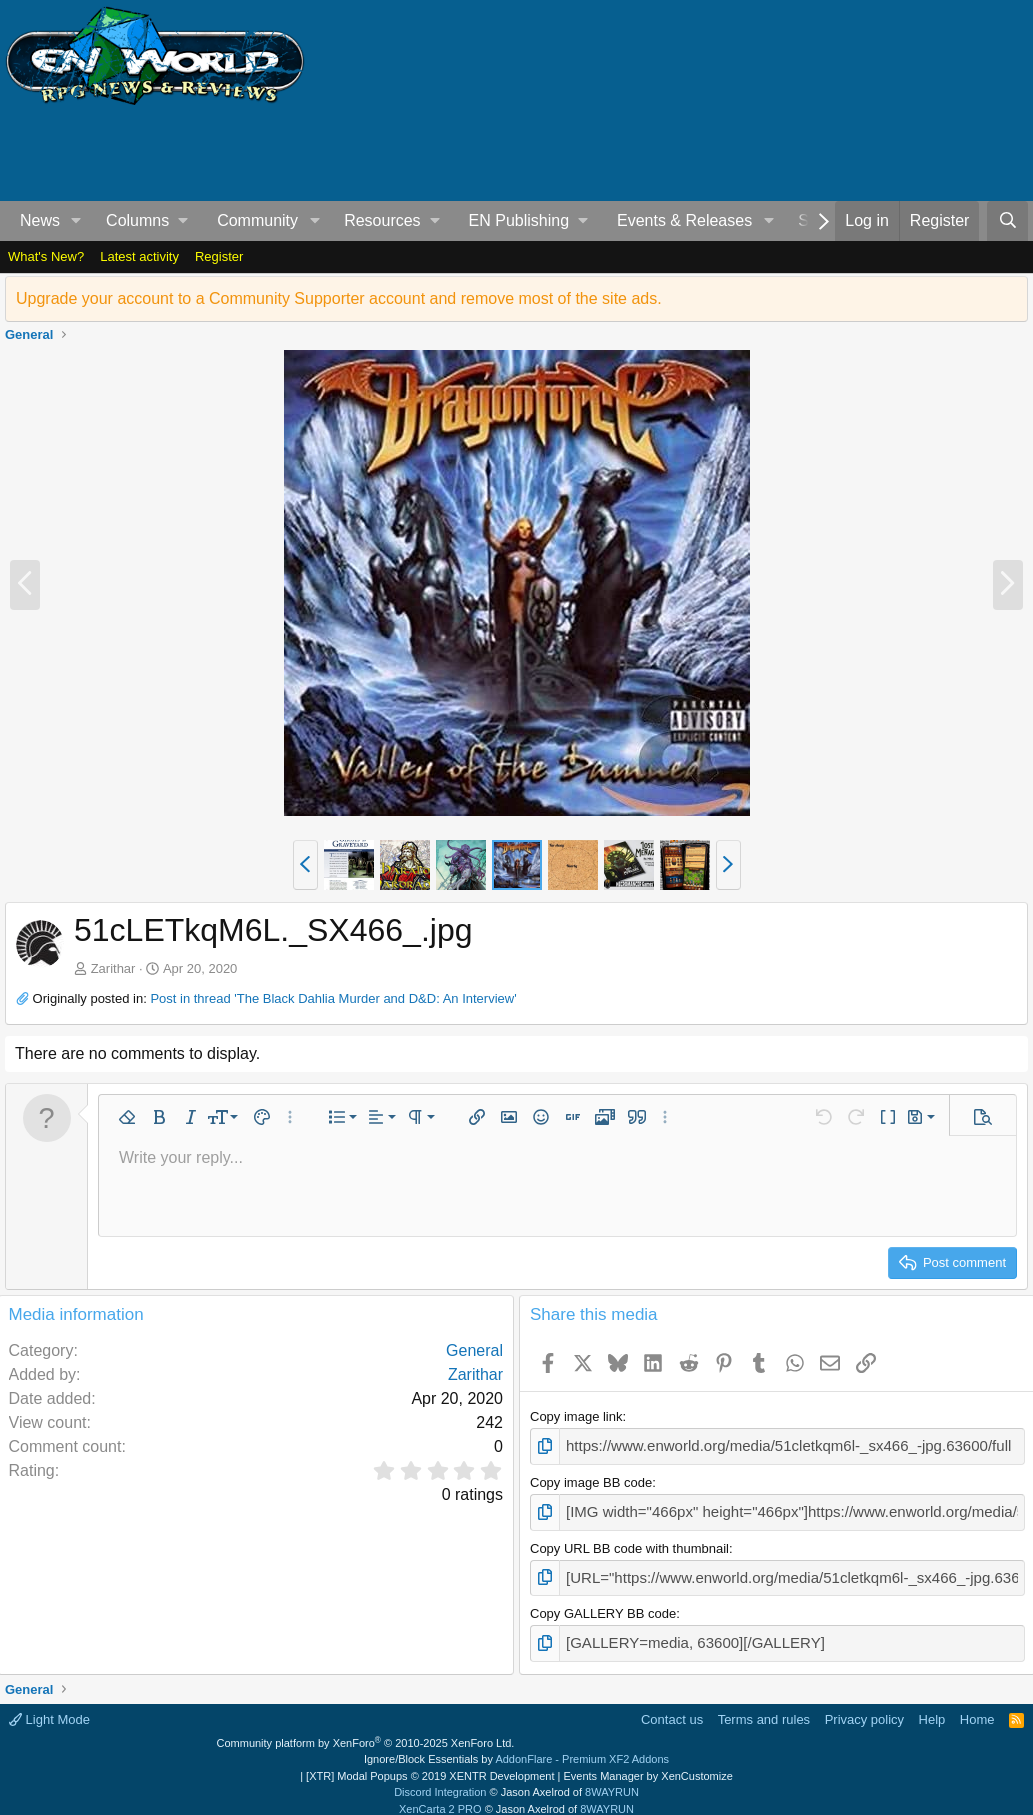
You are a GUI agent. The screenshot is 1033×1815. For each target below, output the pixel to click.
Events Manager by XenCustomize (647, 1764)
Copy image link (576, 1416)
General (474, 1350)
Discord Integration (440, 1780)
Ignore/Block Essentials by (516, 1747)
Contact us (672, 1707)
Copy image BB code (591, 1479)
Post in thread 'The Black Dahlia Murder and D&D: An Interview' (333, 998)
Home (977, 1707)
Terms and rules (764, 1707)
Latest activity (139, 256)
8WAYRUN (612, 1780)
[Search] (1007, 221)
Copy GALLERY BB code (603, 1604)
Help (932, 1707)
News (40, 220)
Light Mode (49, 1707)
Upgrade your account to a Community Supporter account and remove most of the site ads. (339, 298)
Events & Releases (684, 220)
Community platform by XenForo (366, 1731)
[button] (76, 221)
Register (219, 256)
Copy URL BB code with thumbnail (629, 1541)
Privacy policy (864, 1707)
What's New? (46, 256)
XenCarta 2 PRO (440, 1797)
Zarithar (113, 968)
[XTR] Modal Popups (430, 1764)
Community (257, 220)
